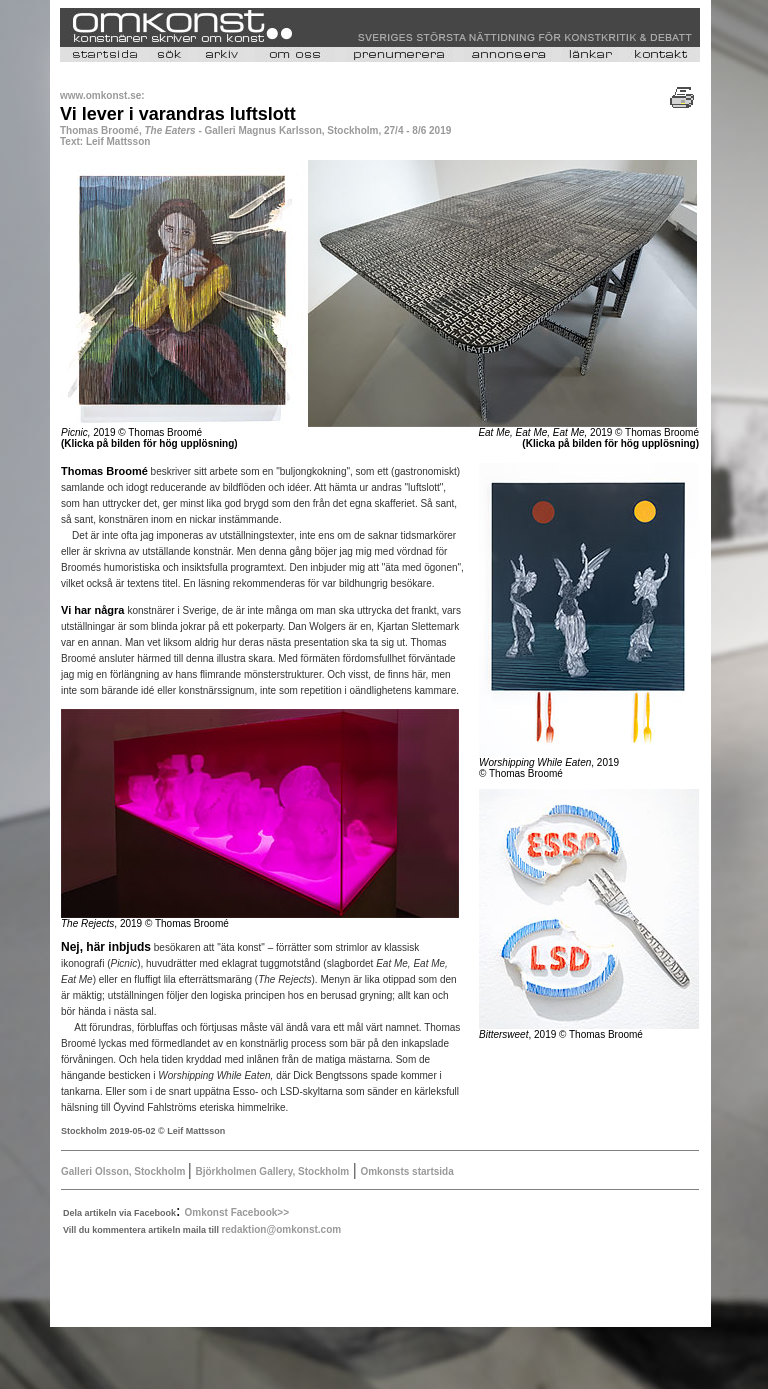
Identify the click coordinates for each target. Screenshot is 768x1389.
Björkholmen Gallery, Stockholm (272, 1171)
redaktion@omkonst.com (281, 1229)
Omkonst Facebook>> (237, 1212)
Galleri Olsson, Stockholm (124, 1171)
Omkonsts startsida (406, 1171)
